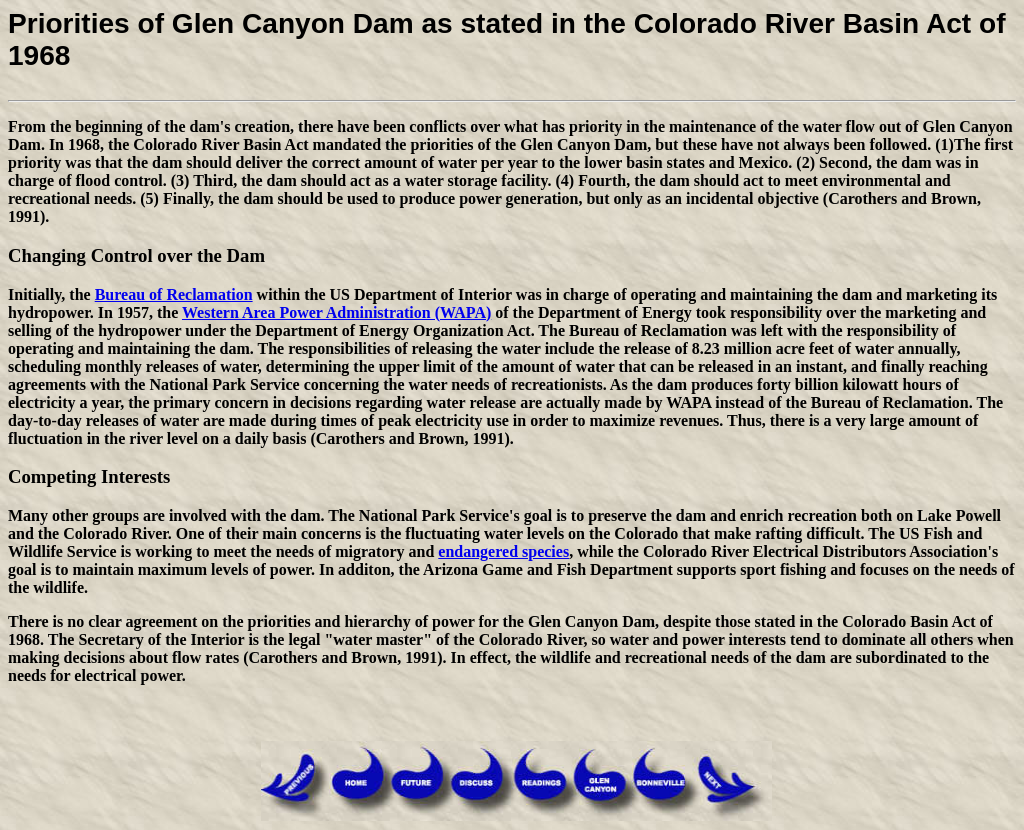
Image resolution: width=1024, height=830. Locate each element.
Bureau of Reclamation (174, 294)
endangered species (503, 551)
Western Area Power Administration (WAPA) (336, 312)
